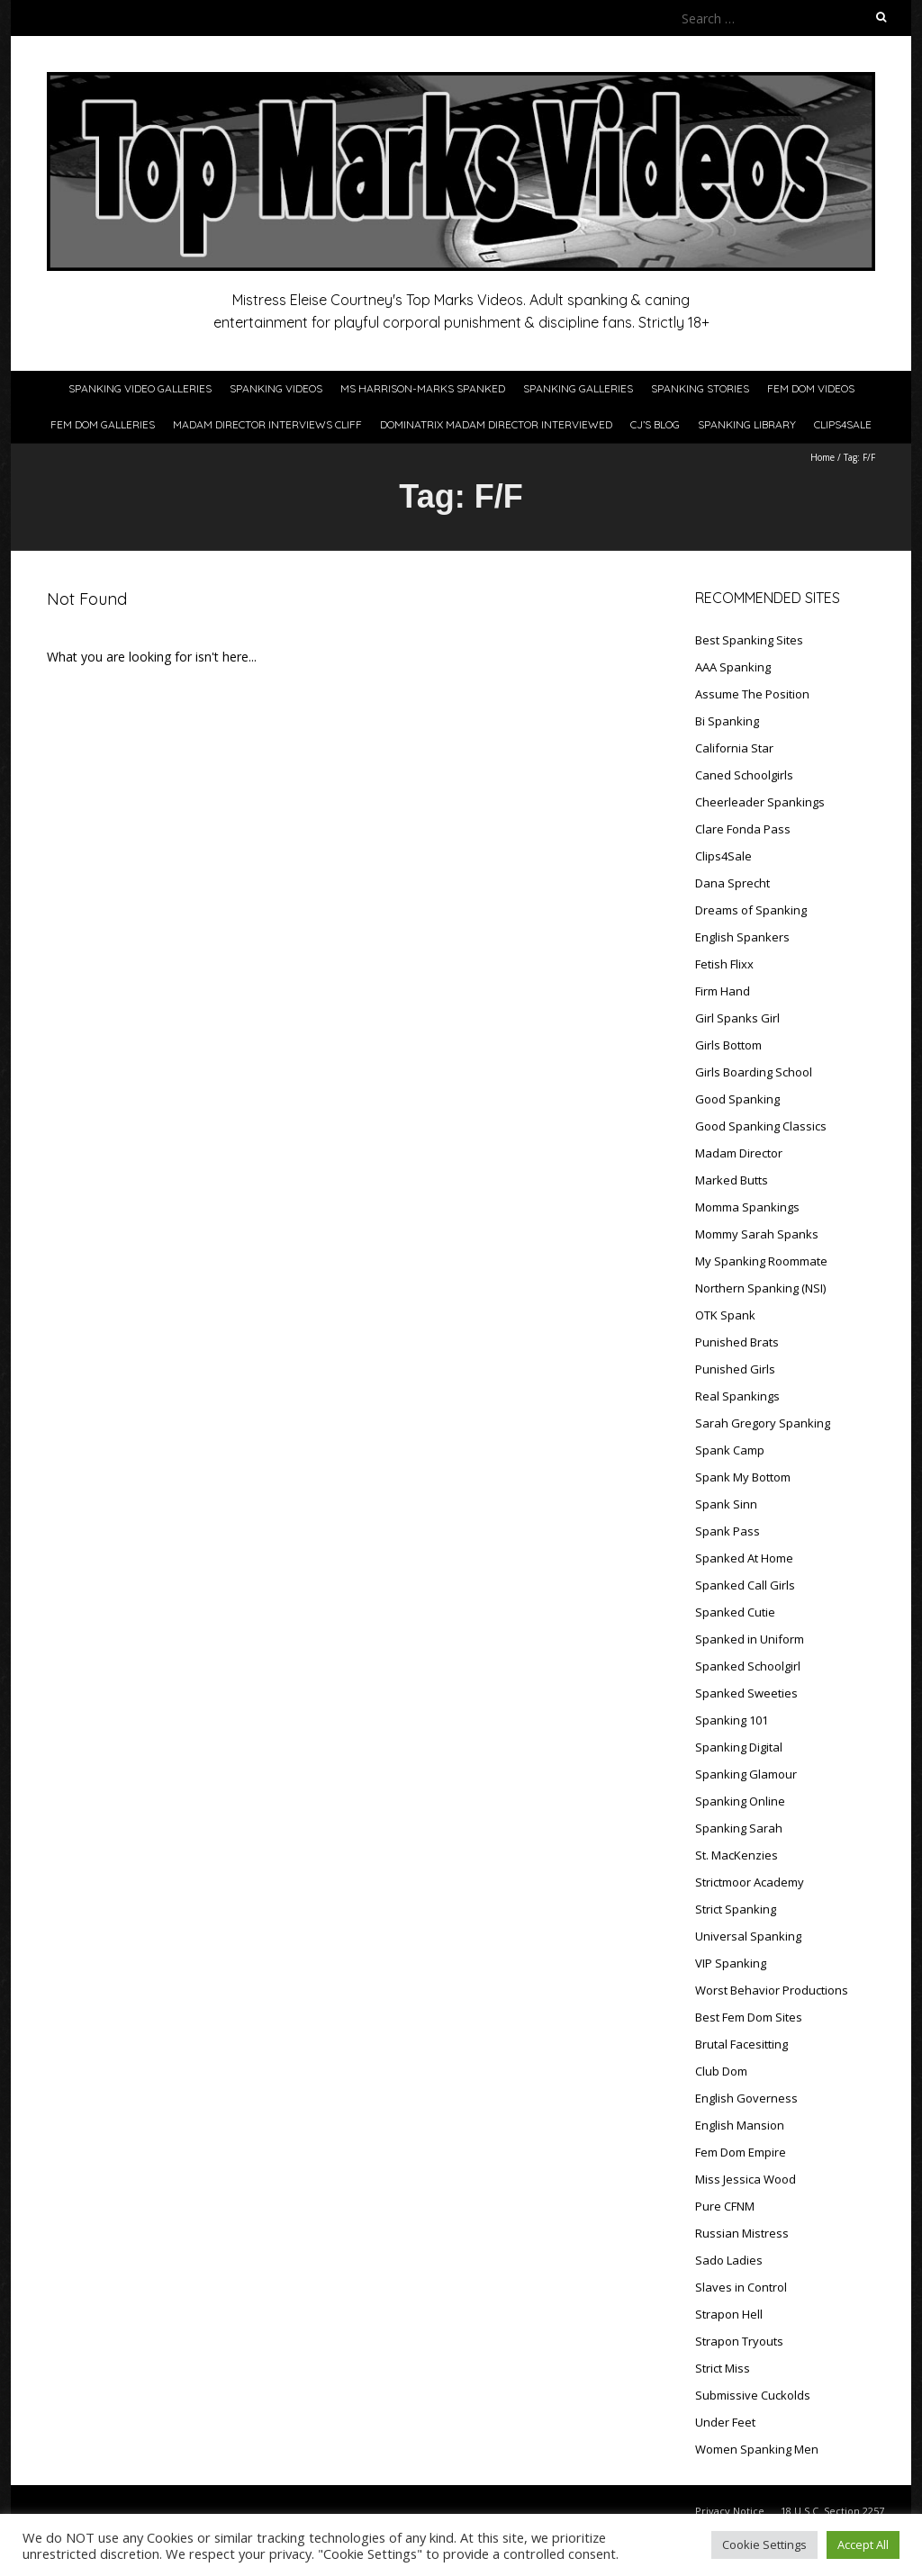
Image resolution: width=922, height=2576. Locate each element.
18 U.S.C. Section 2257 (832, 2510)
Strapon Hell (729, 2314)
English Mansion (739, 2125)
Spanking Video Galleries (140, 388)
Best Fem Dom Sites (748, 2017)
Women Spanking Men (756, 2449)
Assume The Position (752, 694)
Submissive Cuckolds (752, 2395)
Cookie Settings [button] (764, 2544)
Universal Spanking (748, 1936)
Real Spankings (737, 1396)
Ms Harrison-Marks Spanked (422, 388)
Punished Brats (737, 1342)
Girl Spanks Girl (737, 1018)
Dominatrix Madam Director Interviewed (496, 424)
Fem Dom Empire (740, 2152)
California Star (734, 748)
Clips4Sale (843, 424)
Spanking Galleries (578, 388)
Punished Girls (735, 1369)
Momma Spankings (747, 1207)
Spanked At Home (744, 1558)
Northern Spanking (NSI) (760, 1288)
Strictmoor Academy (749, 1882)
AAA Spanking (733, 667)
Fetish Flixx (724, 964)
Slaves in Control (741, 2287)
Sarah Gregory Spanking (762, 1423)
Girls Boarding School (753, 1072)
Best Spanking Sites (749, 640)
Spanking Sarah (738, 1828)
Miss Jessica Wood (745, 2179)
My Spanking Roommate (761, 1261)
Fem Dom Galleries (102, 424)
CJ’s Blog (655, 424)
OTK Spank (725, 1315)
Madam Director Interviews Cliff (267, 424)
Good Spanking (737, 1099)
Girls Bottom (728, 1045)
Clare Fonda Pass (743, 829)
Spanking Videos (276, 388)
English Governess (746, 2098)
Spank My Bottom (743, 1477)
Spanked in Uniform (749, 1639)
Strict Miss (722, 2368)
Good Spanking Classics (761, 1126)
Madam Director (738, 1153)
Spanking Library (747, 424)
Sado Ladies (729, 2260)
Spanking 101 (731, 1720)
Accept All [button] (863, 2544)
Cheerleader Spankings (760, 802)
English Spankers (742, 937)
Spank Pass (727, 1531)
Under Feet (725, 2422)
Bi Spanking (727, 721)
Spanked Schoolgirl (747, 1666)
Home (822, 457)
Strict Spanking (735, 1909)
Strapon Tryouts (739, 2341)
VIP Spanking (730, 1963)
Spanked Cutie (735, 1612)
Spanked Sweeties (746, 1693)
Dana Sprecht (732, 883)
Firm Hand (722, 991)
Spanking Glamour (746, 1774)
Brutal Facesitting (741, 2044)
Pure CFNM (725, 2206)
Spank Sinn (726, 1504)
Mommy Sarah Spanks (756, 1234)
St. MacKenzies (736, 1855)
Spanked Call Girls (745, 1585)
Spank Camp (729, 1450)
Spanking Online (740, 1801)
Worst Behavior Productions (771, 1990)
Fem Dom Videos (810, 388)
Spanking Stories (700, 388)
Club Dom (721, 2071)
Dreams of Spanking (751, 910)
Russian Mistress (742, 2233)
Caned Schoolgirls (744, 775)
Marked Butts (731, 1180)
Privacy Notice (729, 2510)
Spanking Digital (738, 1747)
